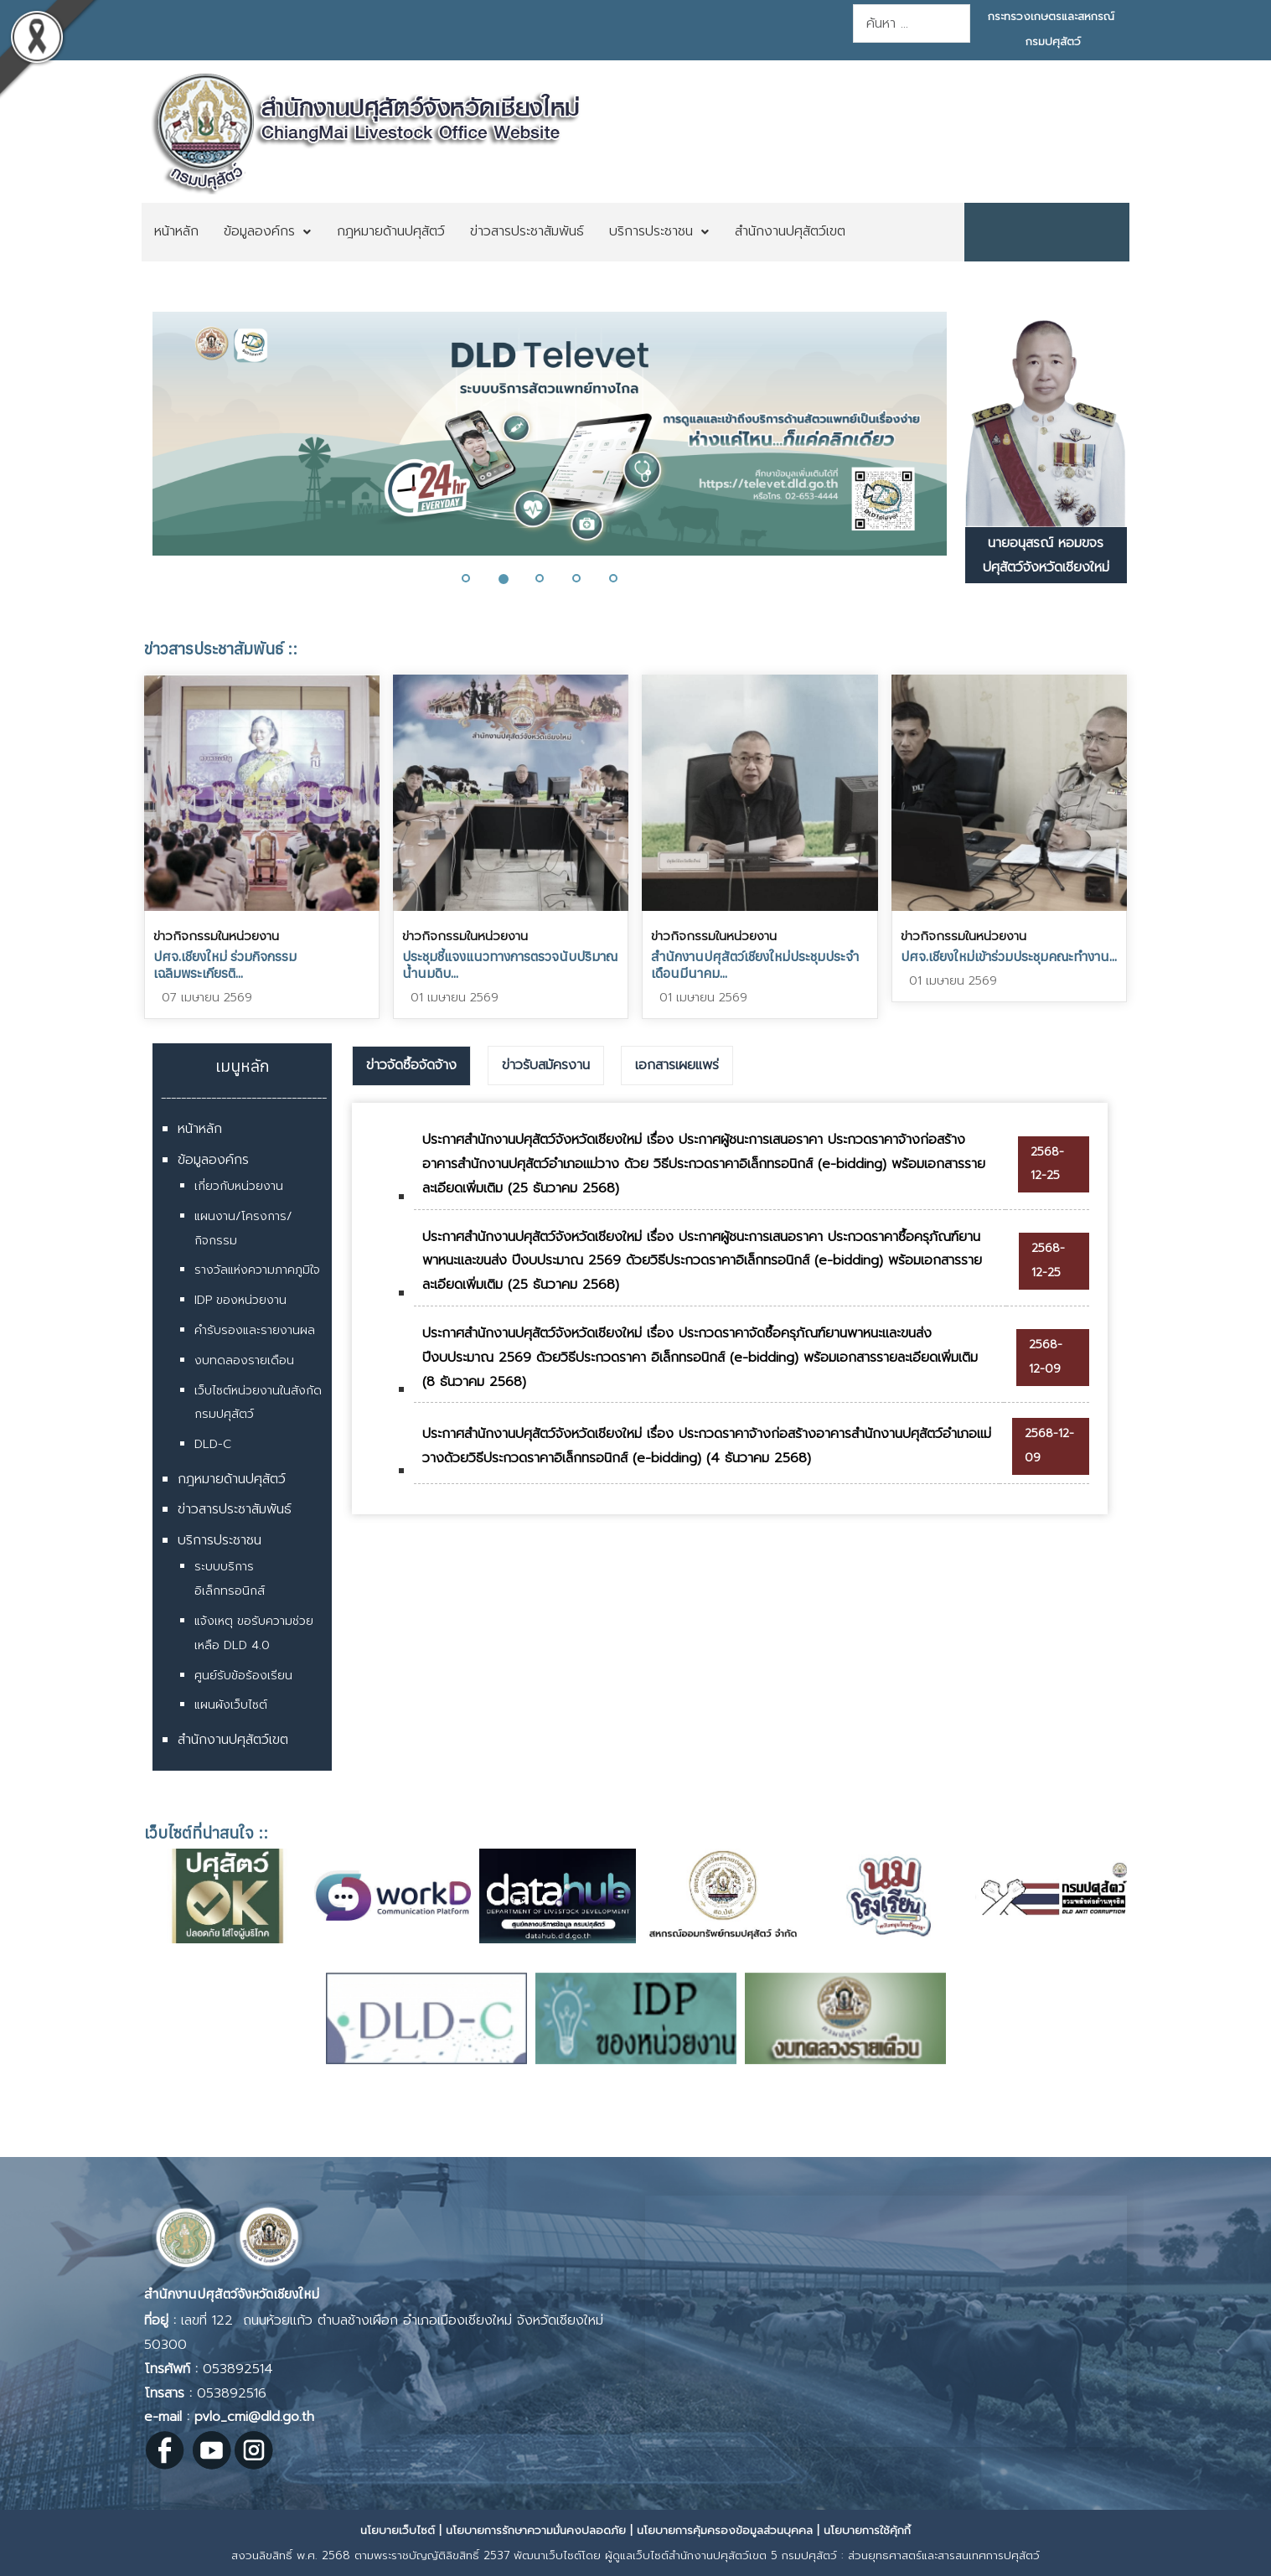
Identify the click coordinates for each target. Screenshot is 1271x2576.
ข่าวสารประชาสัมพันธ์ (235, 1509)
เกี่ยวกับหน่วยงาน (238, 1186)
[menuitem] (176, 232)
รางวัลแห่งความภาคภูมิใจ (257, 1270)
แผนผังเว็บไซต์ (230, 1705)
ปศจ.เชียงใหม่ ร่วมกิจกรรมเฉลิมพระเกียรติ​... (225, 964)
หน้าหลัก (200, 1129)
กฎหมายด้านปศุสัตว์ (232, 1479)
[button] (475, 578)
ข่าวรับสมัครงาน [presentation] (546, 1065)
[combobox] (911, 23)
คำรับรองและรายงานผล (254, 1330)
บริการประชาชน (219, 1540)
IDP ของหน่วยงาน (240, 1300)
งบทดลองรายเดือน (244, 1360)
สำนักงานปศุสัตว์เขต (233, 1740)
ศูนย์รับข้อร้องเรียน (243, 1675)
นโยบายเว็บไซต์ (397, 2530)
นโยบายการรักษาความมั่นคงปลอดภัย (536, 2530)
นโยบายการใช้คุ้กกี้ (867, 2530)
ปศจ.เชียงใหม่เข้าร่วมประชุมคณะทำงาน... (1009, 956)
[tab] (411, 1066)
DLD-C (212, 1444)
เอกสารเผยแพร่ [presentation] (677, 1065)
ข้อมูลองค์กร (213, 1160)
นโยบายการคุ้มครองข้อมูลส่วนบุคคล (725, 2530)
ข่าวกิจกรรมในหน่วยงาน (216, 936)
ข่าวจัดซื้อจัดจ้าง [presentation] (411, 1065)
